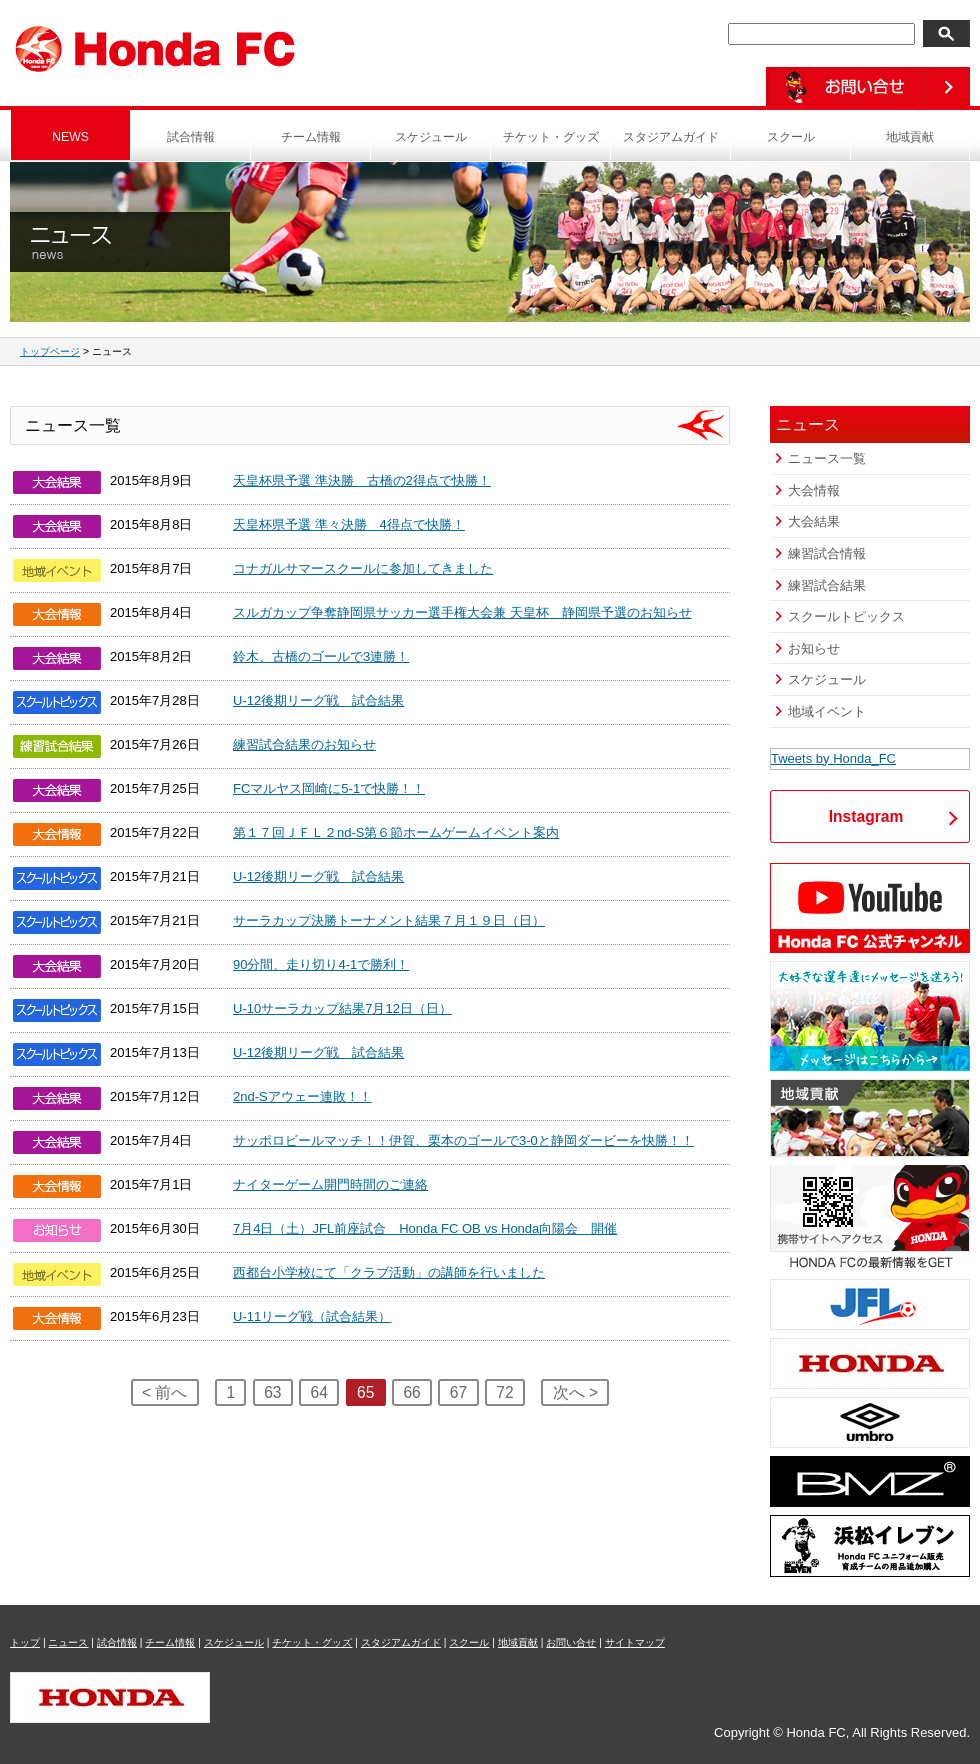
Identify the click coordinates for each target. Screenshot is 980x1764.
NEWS (70, 137)
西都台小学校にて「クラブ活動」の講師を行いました (389, 1272)
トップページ (50, 351)
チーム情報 (311, 137)
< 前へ (164, 1392)
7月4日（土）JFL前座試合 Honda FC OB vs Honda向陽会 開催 (425, 1228)
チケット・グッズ (551, 137)
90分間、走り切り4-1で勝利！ (321, 964)
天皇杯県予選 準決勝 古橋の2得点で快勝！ (362, 480)
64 (319, 1392)
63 (272, 1392)
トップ (25, 1642)
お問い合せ (571, 1642)
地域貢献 (910, 137)
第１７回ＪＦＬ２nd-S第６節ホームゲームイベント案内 (396, 832)
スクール (791, 137)
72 (504, 1392)
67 (458, 1392)
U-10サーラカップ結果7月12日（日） (342, 1008)
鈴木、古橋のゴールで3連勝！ (321, 656)
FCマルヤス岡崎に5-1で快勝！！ (329, 788)
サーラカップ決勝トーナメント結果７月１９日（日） (389, 920)
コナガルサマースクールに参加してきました (363, 568)
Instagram (866, 816)
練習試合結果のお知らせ (304, 744)
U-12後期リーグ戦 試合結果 (318, 700)
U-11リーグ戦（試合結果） (312, 1316)
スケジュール (431, 137)
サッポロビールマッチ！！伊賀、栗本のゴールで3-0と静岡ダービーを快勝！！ (463, 1140)
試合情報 (191, 137)
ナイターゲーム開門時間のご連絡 (330, 1184)
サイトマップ (635, 1642)
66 (411, 1392)
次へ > (575, 1392)
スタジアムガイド (671, 137)
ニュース (68, 1642)
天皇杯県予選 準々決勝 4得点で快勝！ (349, 524)
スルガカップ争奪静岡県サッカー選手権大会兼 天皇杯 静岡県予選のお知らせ (462, 612)
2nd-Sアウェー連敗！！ (302, 1096)
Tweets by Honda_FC (833, 758)
